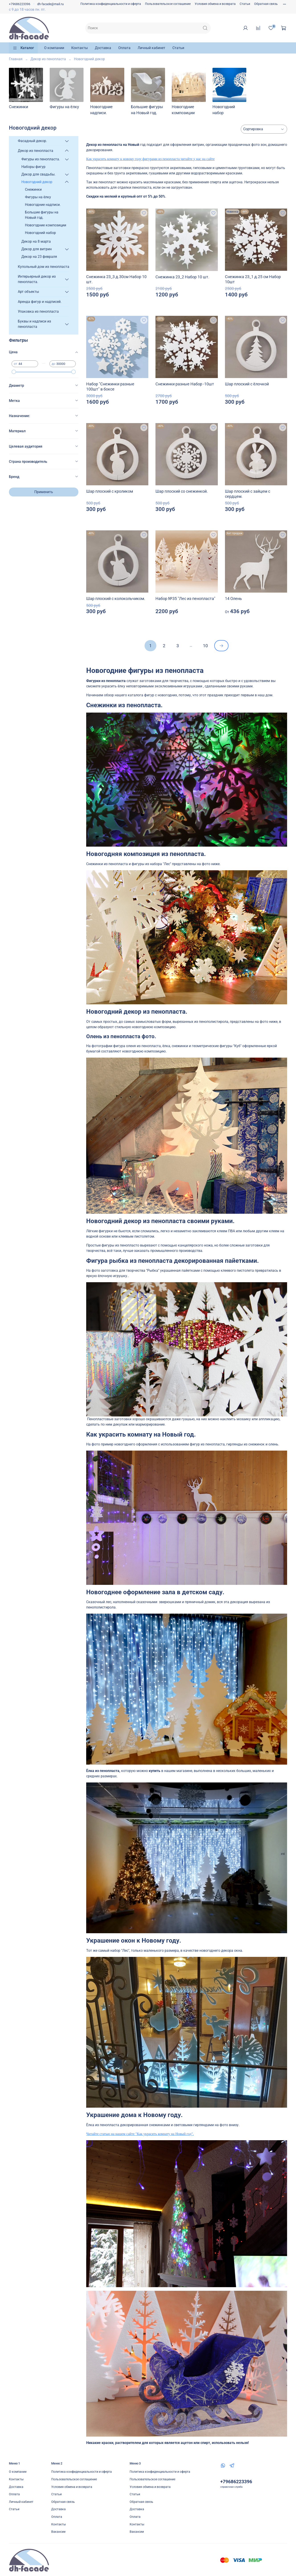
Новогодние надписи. (43, 205)
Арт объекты (28, 291)
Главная (15, 59)
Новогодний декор (36, 182)
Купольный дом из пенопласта (43, 267)
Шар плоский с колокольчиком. (115, 598)
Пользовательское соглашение (168, 4)
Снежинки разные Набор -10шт (184, 384)
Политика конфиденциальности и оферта (110, 4)
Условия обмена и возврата (215, 4)
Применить (43, 492)
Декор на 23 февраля (39, 256)
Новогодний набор (40, 233)
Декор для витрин (36, 249)
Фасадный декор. (32, 141)
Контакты (79, 48)
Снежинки (33, 189)
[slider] (13, 371)
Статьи (245, 4)
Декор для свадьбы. (38, 174)
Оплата (124, 48)
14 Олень (233, 598)
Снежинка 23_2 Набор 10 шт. (182, 277)
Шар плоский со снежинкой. (181, 491)
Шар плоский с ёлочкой (247, 384)
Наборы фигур (33, 167)
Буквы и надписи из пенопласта (34, 324)
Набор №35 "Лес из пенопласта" (185, 598)
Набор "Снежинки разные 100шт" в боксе (110, 386)
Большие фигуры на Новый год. (41, 215)
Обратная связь (266, 4)
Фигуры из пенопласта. (40, 159)
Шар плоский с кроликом (109, 491)
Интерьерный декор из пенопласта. (37, 279)
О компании (54, 48)
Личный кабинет (151, 48)
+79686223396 (19, 4)
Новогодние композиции (45, 225)
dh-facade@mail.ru (50, 4)
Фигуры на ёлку (38, 197)
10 (205, 645)
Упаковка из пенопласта (38, 311)
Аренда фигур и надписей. (39, 302)
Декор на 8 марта (36, 241)
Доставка (103, 48)
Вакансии (58, 2532)
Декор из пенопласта (48, 59)
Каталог (23, 48)
